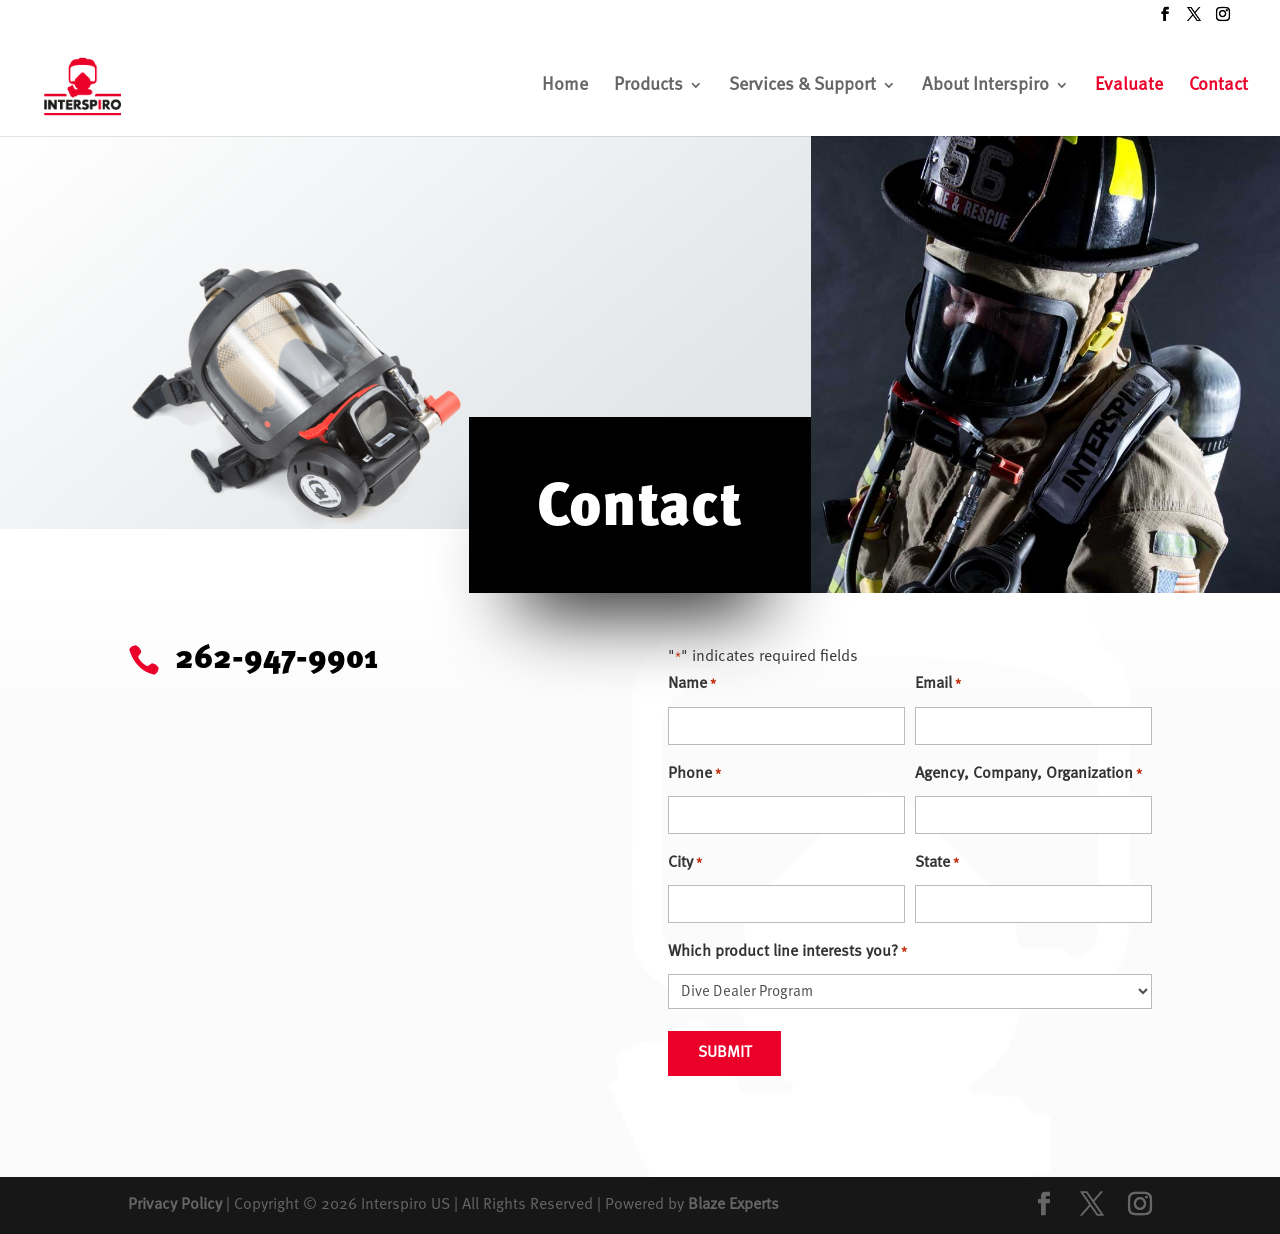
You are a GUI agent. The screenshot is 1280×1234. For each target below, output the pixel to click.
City (685, 863)
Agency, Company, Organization (1028, 774)
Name (692, 684)
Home (565, 86)
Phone (694, 774)
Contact (1218, 86)
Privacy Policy (175, 1205)
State (937, 863)
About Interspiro (985, 86)
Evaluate (1129, 86)
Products (648, 86)
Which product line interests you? (787, 952)
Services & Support (802, 86)
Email (938, 684)
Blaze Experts (733, 1205)
